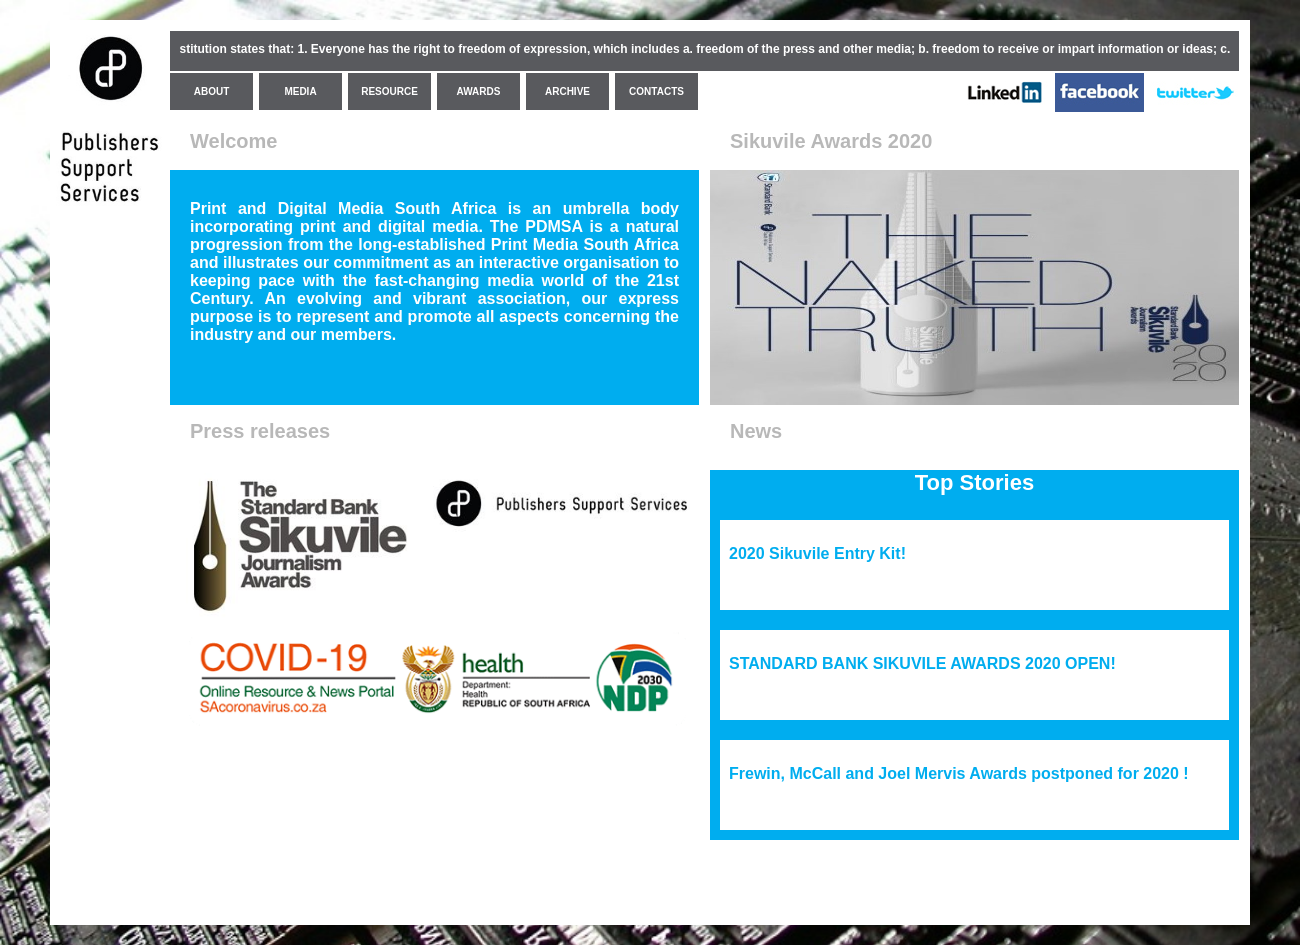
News (756, 431)
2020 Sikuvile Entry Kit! (817, 553)
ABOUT (212, 91)
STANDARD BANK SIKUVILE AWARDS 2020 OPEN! (922, 663)
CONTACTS (656, 91)
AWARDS (479, 91)
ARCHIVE (567, 91)
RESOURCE (389, 91)
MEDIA (300, 91)
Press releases (260, 431)
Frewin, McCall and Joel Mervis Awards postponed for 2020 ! (959, 773)
